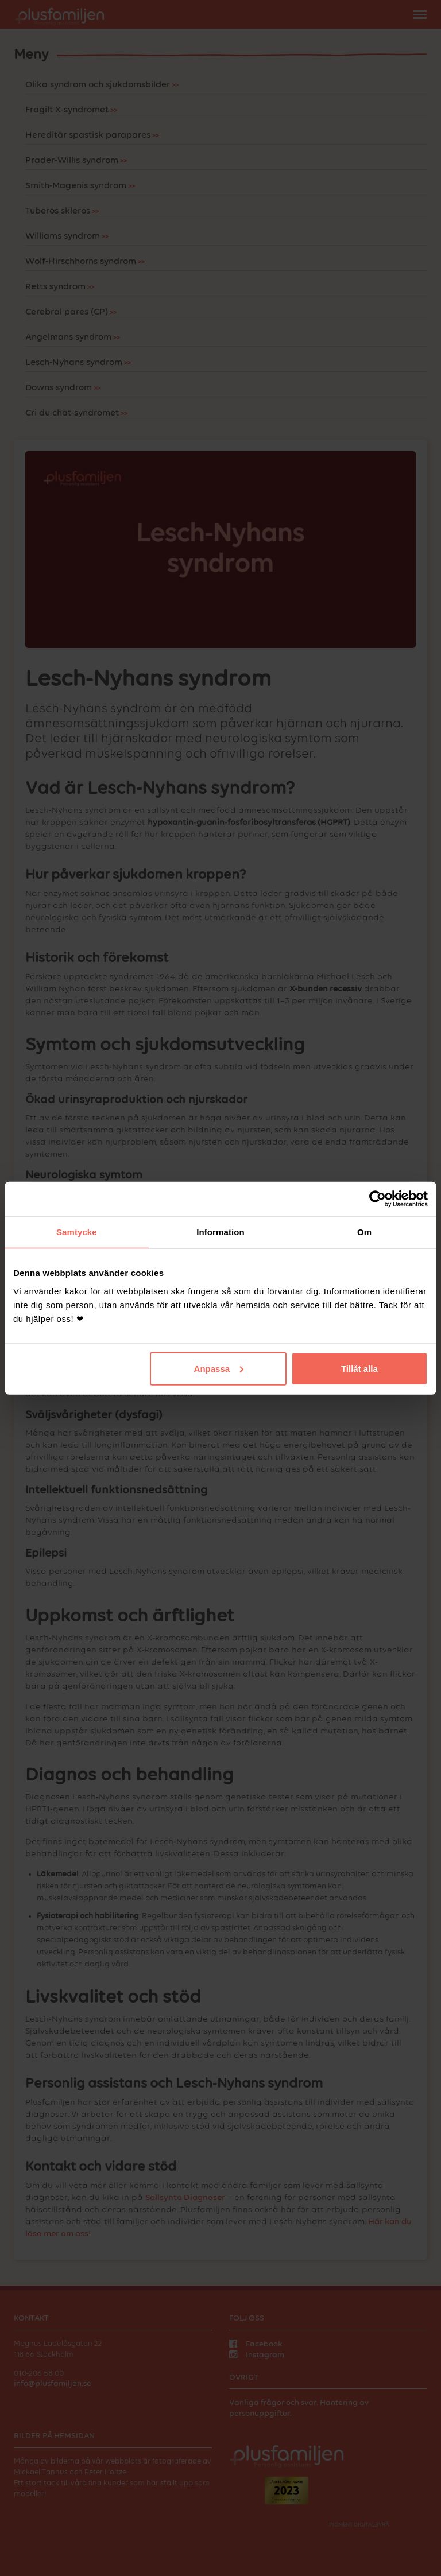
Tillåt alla (359, 1368)
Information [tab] (220, 1232)
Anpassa (219, 1368)
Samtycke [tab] (76, 1232)
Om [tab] (364, 1232)
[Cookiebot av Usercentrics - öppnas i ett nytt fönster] (377, 1199)
